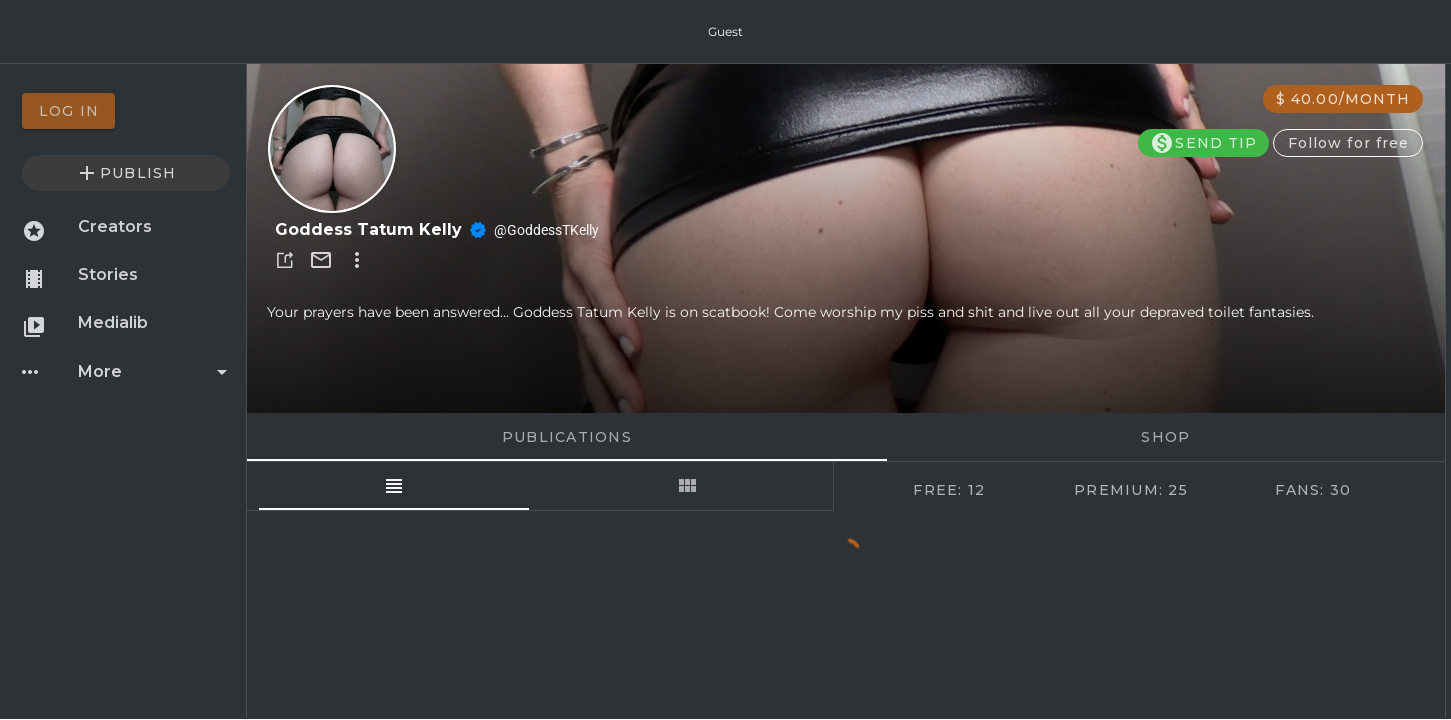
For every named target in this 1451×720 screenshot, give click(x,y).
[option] (126, 111)
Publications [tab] (566, 437)
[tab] (394, 486)
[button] (285, 260)
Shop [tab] (1165, 437)
